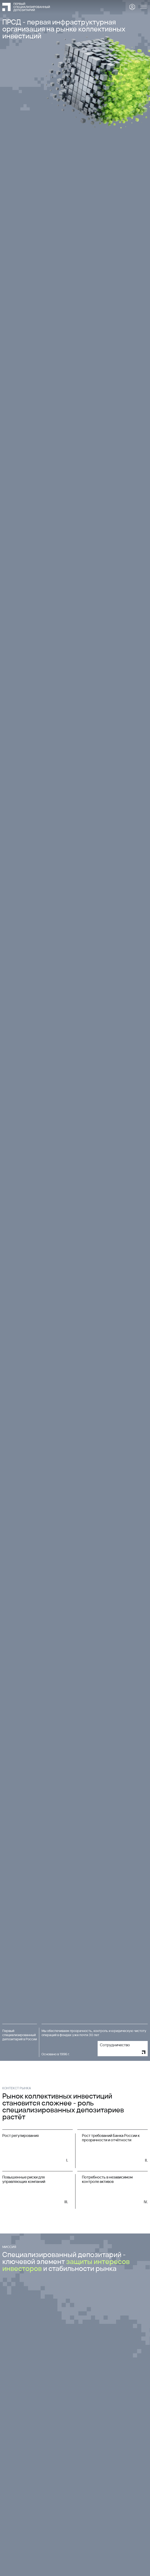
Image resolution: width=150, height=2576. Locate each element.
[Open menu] (143, 6)
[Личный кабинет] (132, 6)
